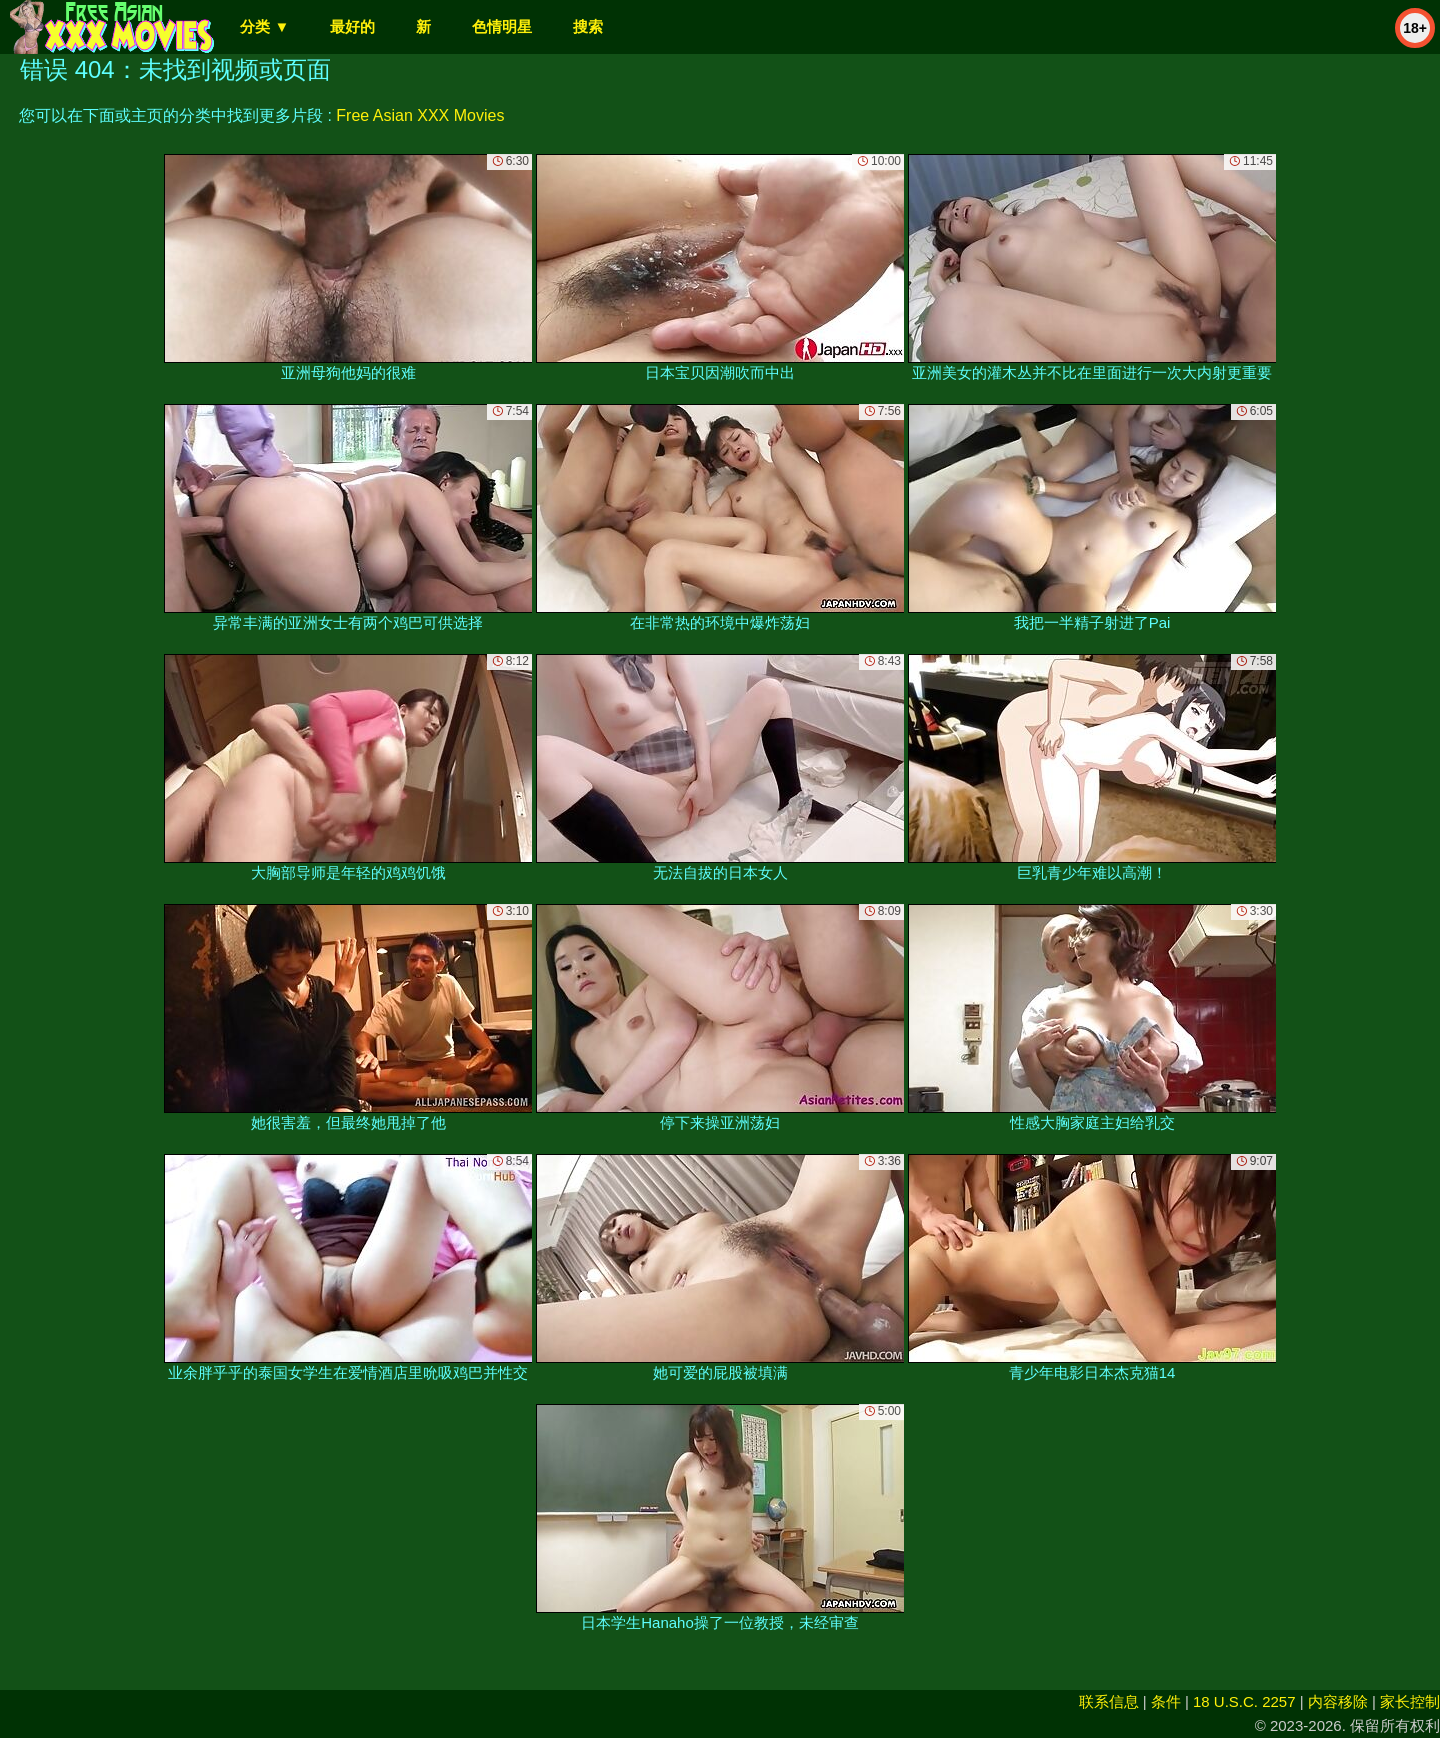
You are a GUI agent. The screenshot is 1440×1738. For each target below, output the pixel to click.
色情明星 (502, 26)
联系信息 (1109, 1701)
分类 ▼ (264, 26)
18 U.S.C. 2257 (1244, 1701)
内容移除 (1338, 1701)
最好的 (352, 26)
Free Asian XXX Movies (420, 115)
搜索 (588, 26)
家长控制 (1410, 1701)
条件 (1166, 1701)
